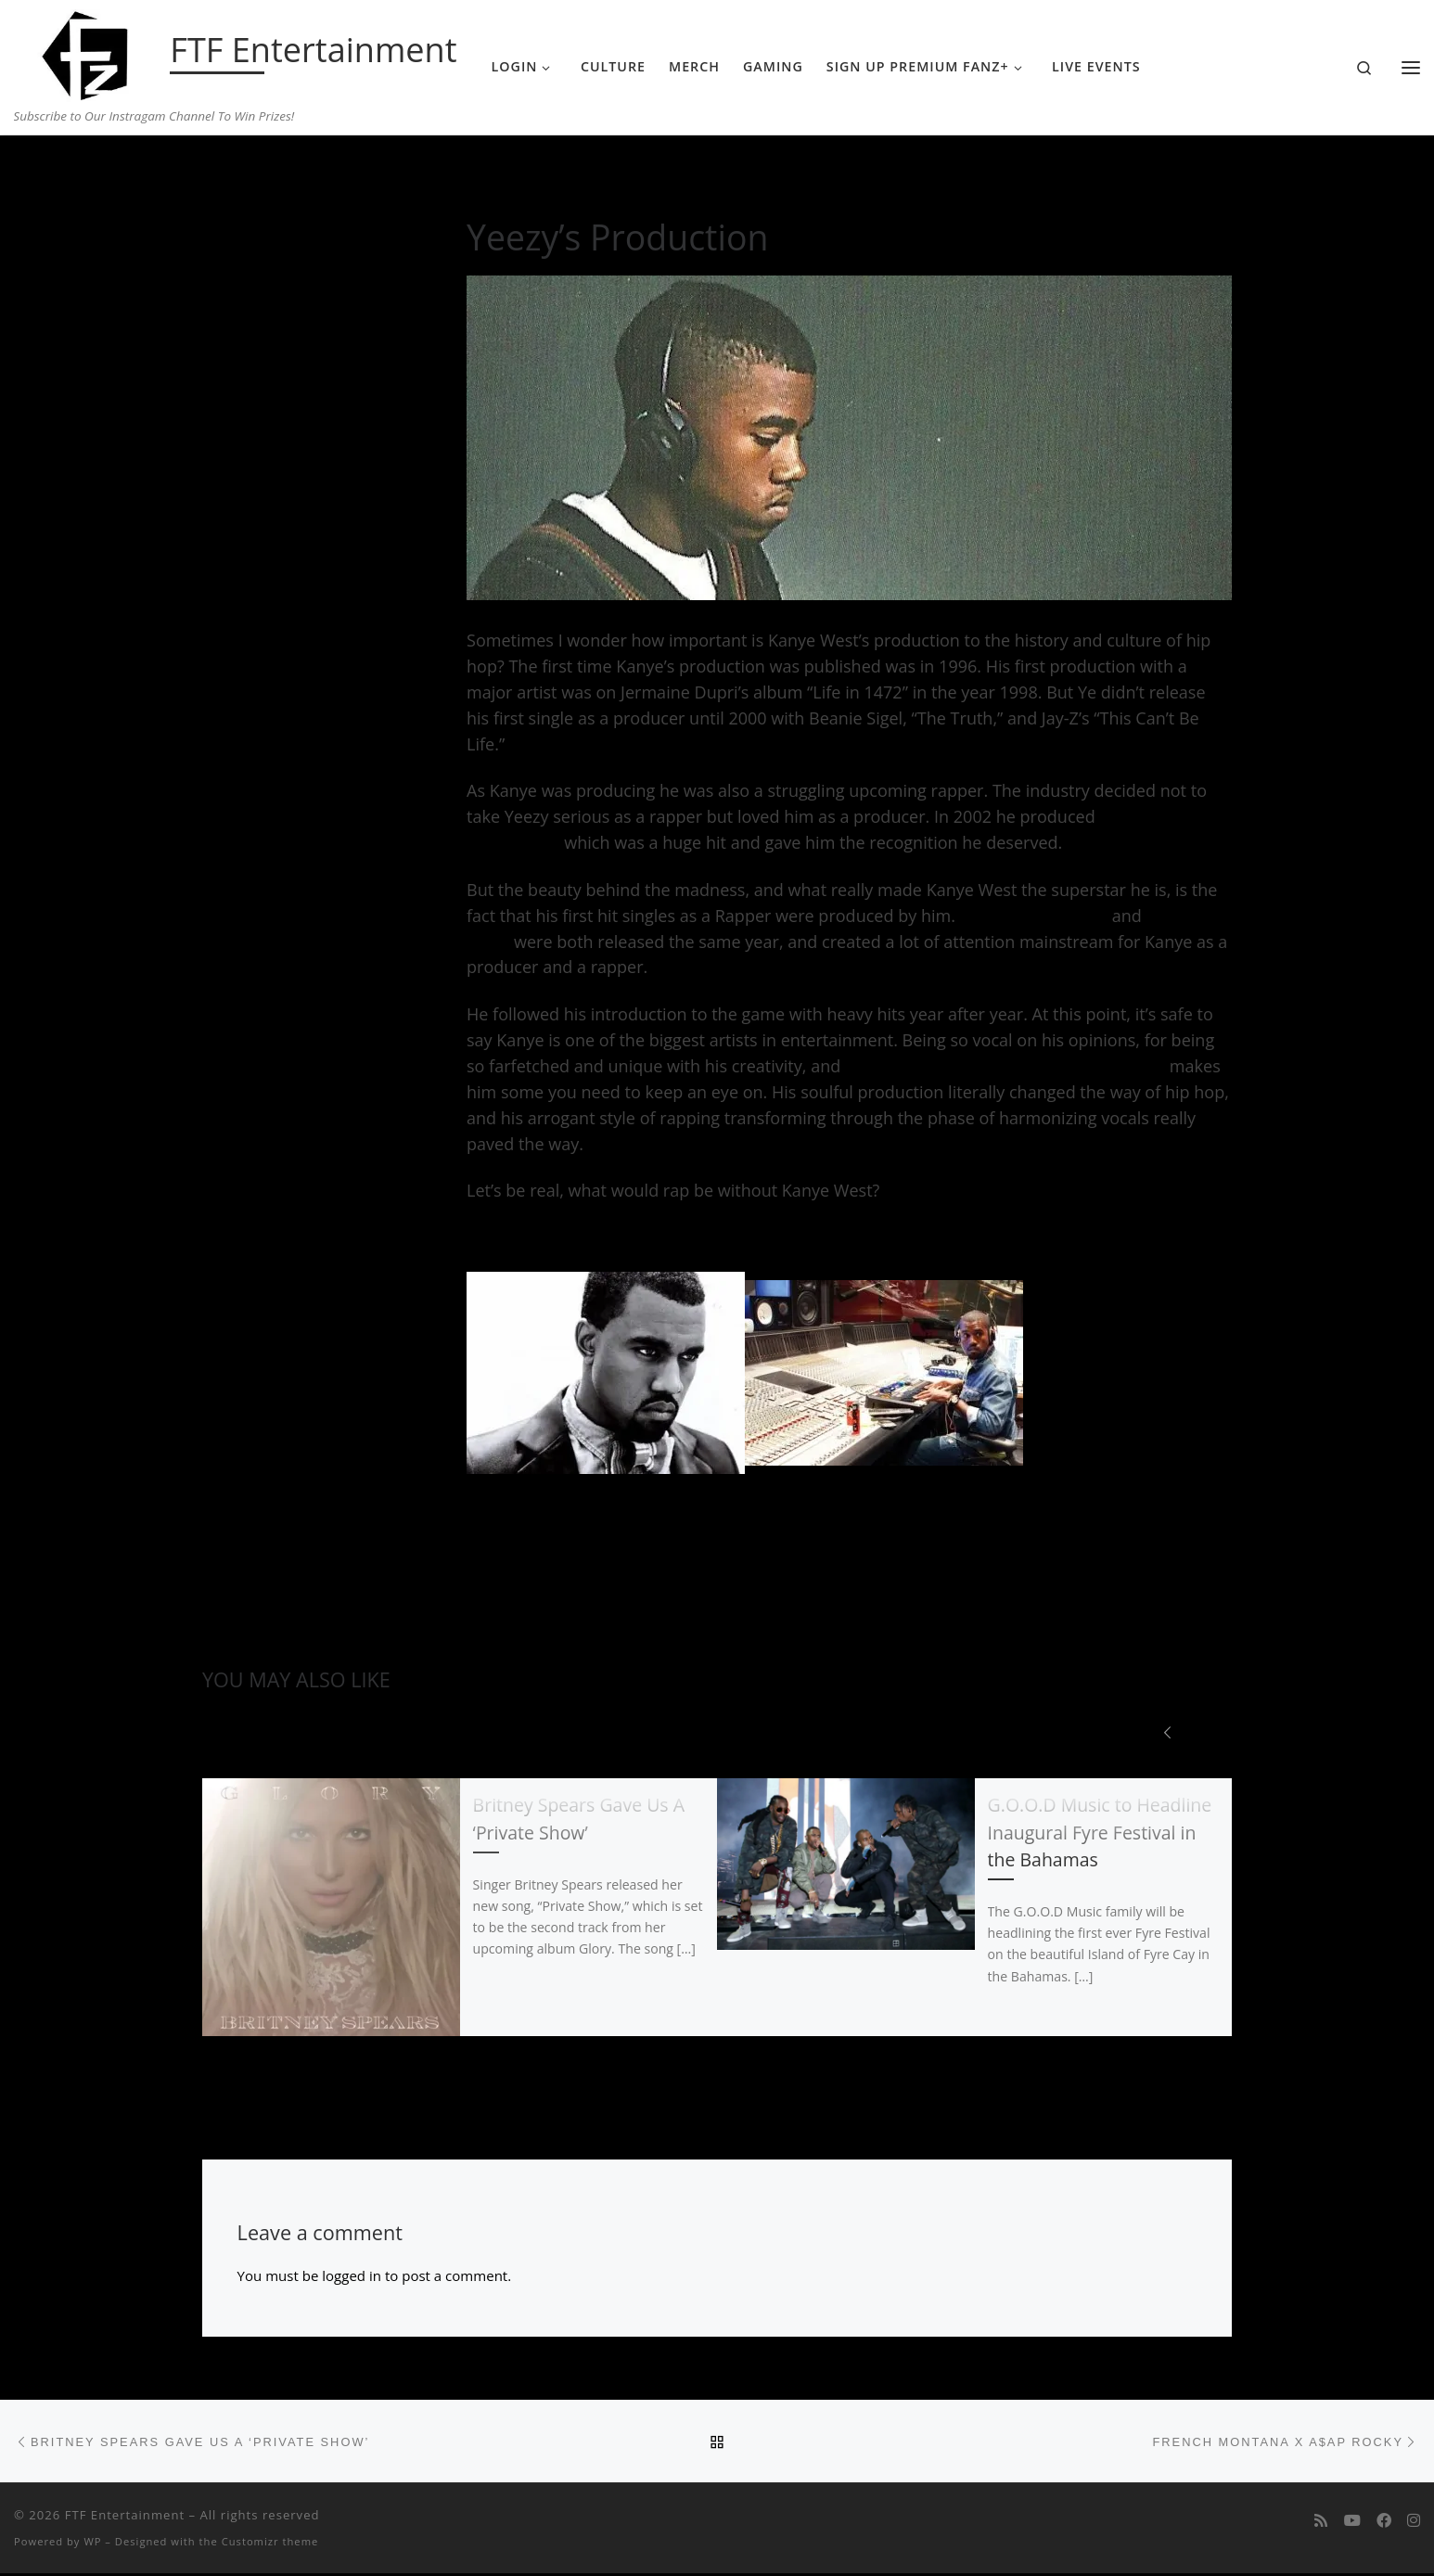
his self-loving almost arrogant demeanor (1005, 1066)
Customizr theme (270, 2543)
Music (271, 172)
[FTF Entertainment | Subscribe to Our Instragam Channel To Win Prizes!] (88, 52)
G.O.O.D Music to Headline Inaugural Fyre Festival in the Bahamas (1100, 1833)
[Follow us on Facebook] (1383, 2523)
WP (92, 2543)
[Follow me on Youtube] (1352, 2523)
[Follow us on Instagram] (1413, 2523)
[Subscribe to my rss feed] (1320, 2523)
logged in (351, 2276)
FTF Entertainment (125, 2517)
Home (220, 172)
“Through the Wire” (1034, 915)
